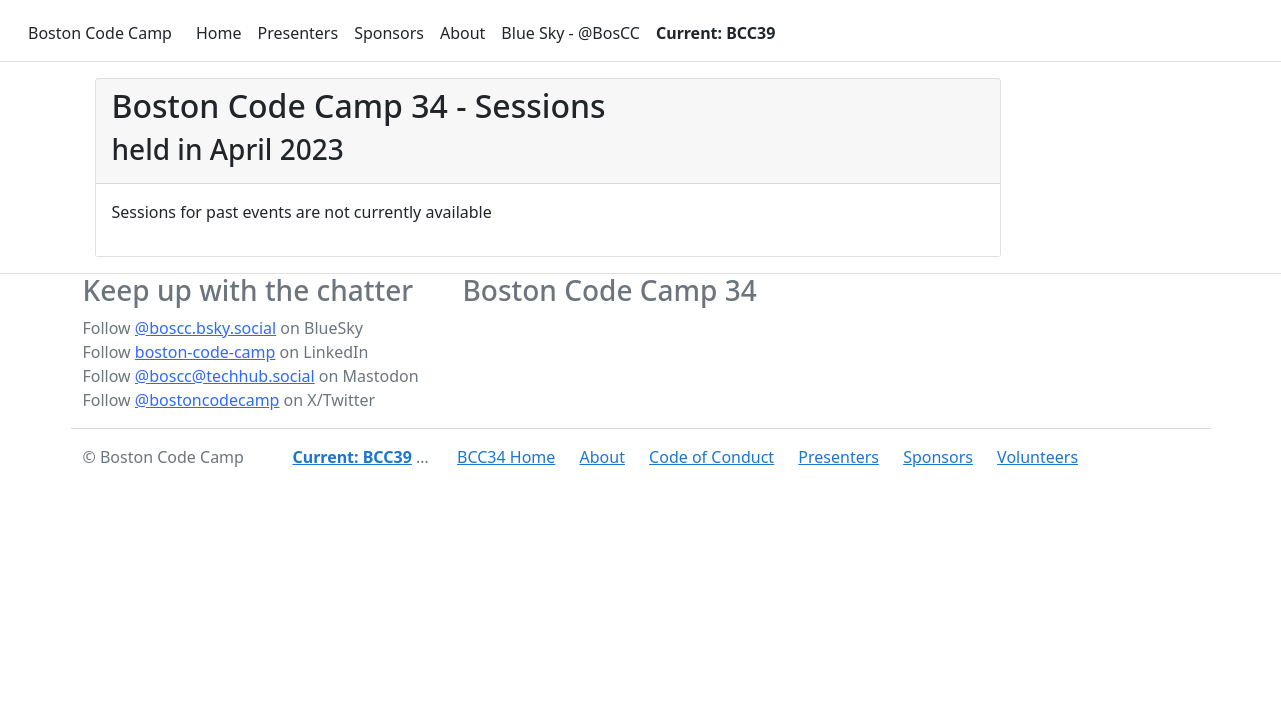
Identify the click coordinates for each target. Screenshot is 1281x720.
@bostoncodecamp (207, 400)
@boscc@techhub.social (225, 376)
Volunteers (1037, 457)
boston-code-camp (205, 352)
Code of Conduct (711, 457)
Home (219, 33)
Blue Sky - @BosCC (570, 33)
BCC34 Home (506, 457)
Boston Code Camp (100, 33)
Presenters (297, 33)
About (462, 33)
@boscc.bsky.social (205, 328)
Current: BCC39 (715, 33)
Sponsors (389, 33)
